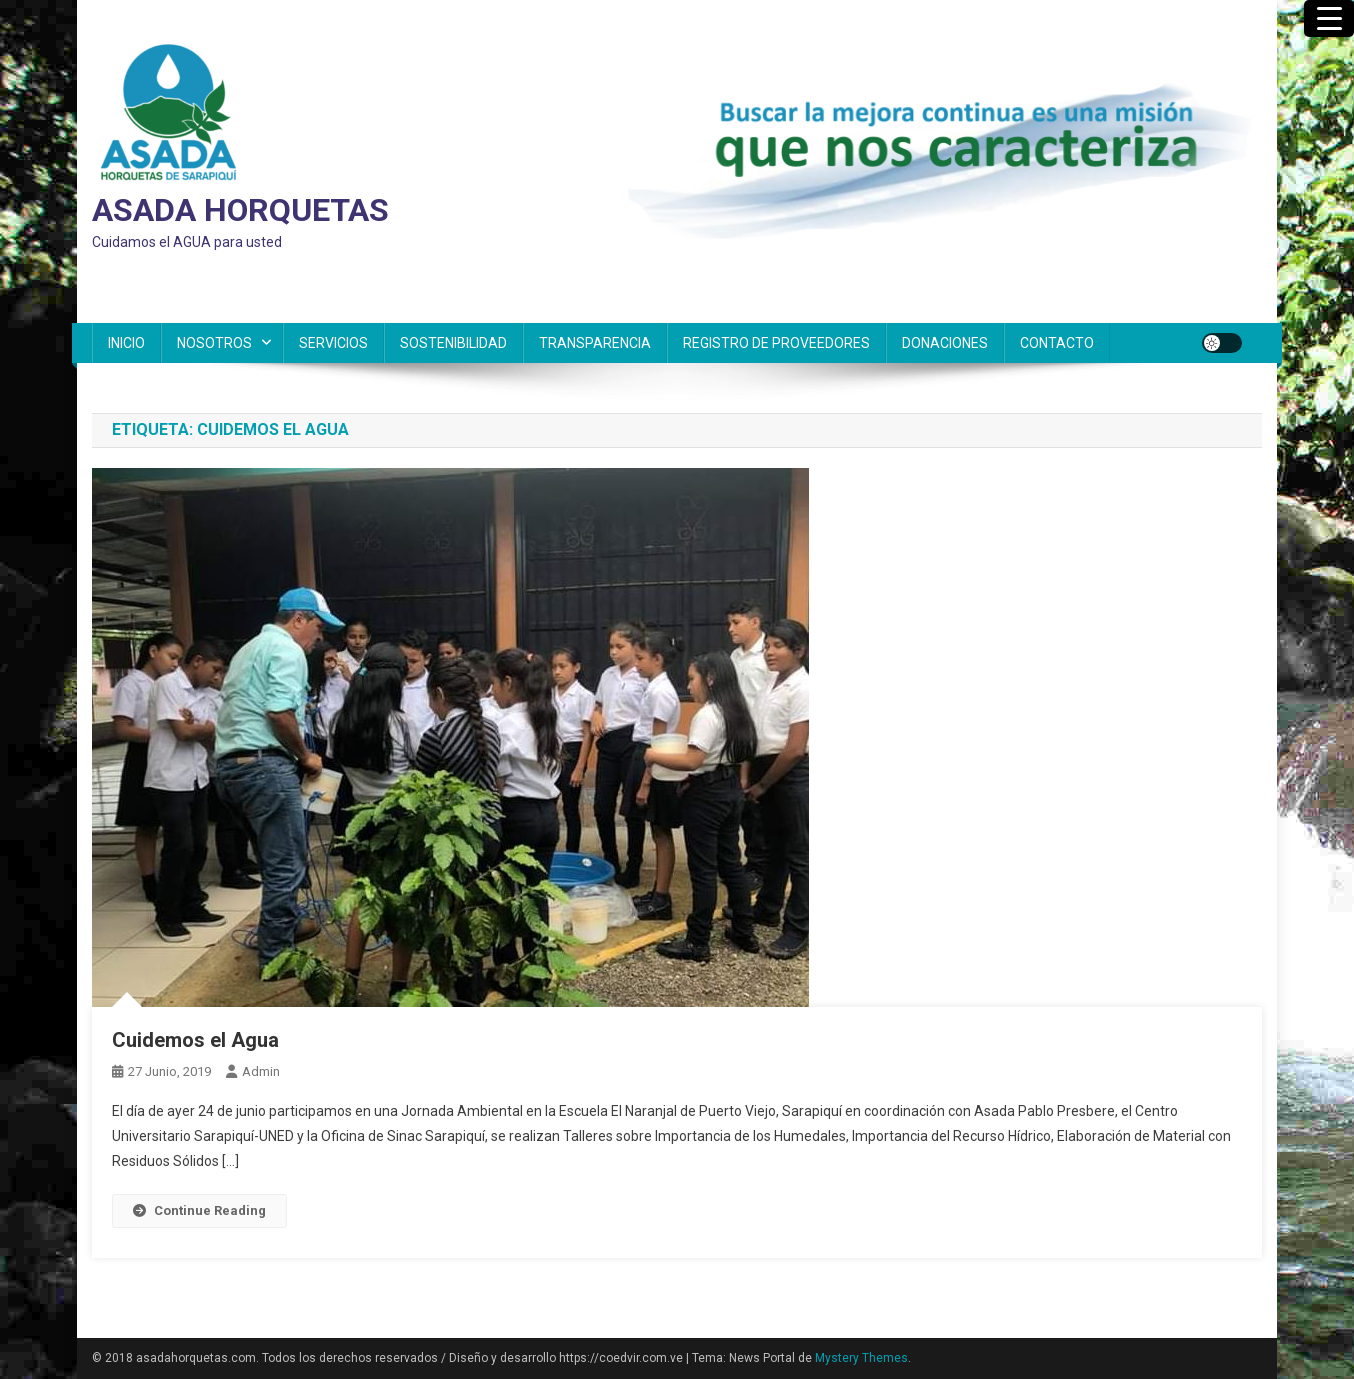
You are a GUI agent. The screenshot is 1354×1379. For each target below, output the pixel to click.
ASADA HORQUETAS (240, 210)
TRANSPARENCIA (595, 343)
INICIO (126, 343)
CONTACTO (1057, 343)
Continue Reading (199, 1210)
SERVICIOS (333, 343)
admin (261, 1071)
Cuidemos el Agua (195, 1040)
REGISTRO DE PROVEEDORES (776, 343)
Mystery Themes (861, 1358)
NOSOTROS (214, 343)
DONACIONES (945, 343)
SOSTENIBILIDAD (453, 343)
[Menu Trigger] (1329, 18)
